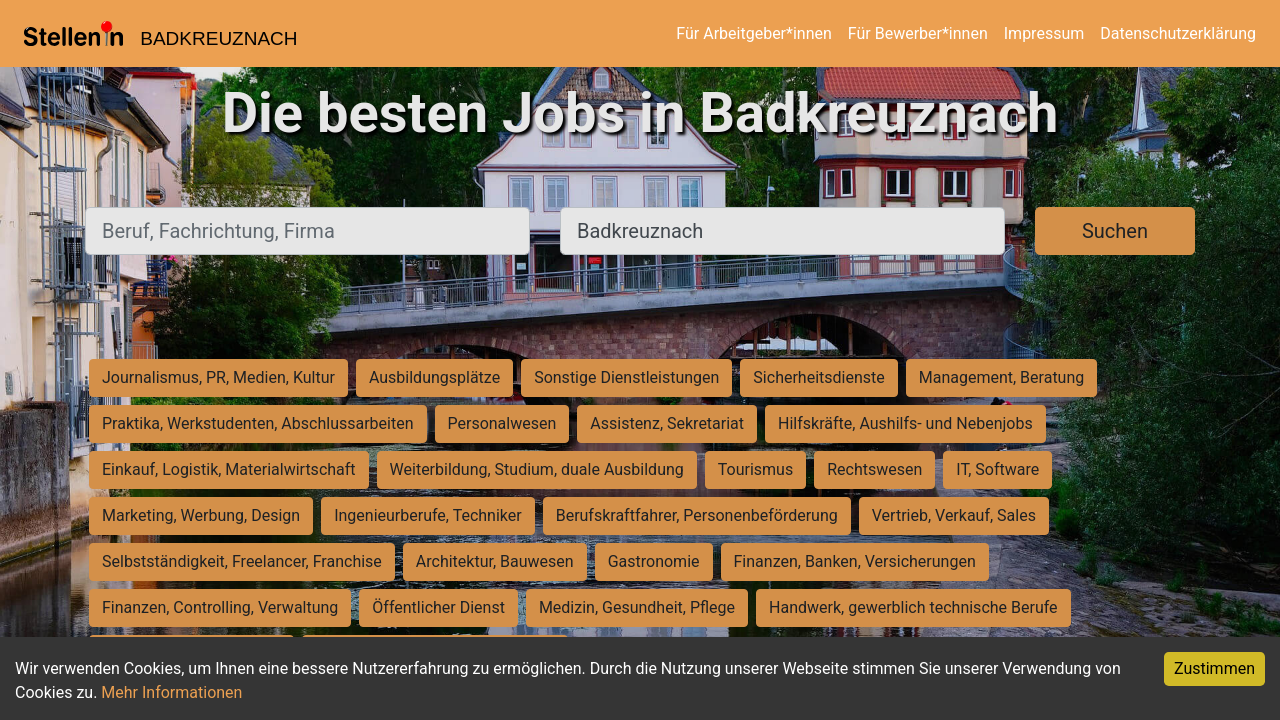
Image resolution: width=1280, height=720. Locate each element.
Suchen (1115, 231)
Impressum (1044, 33)
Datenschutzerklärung (1178, 33)
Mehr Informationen (171, 692)
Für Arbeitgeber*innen (753, 33)
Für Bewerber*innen (918, 33)
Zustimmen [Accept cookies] (1214, 668)
